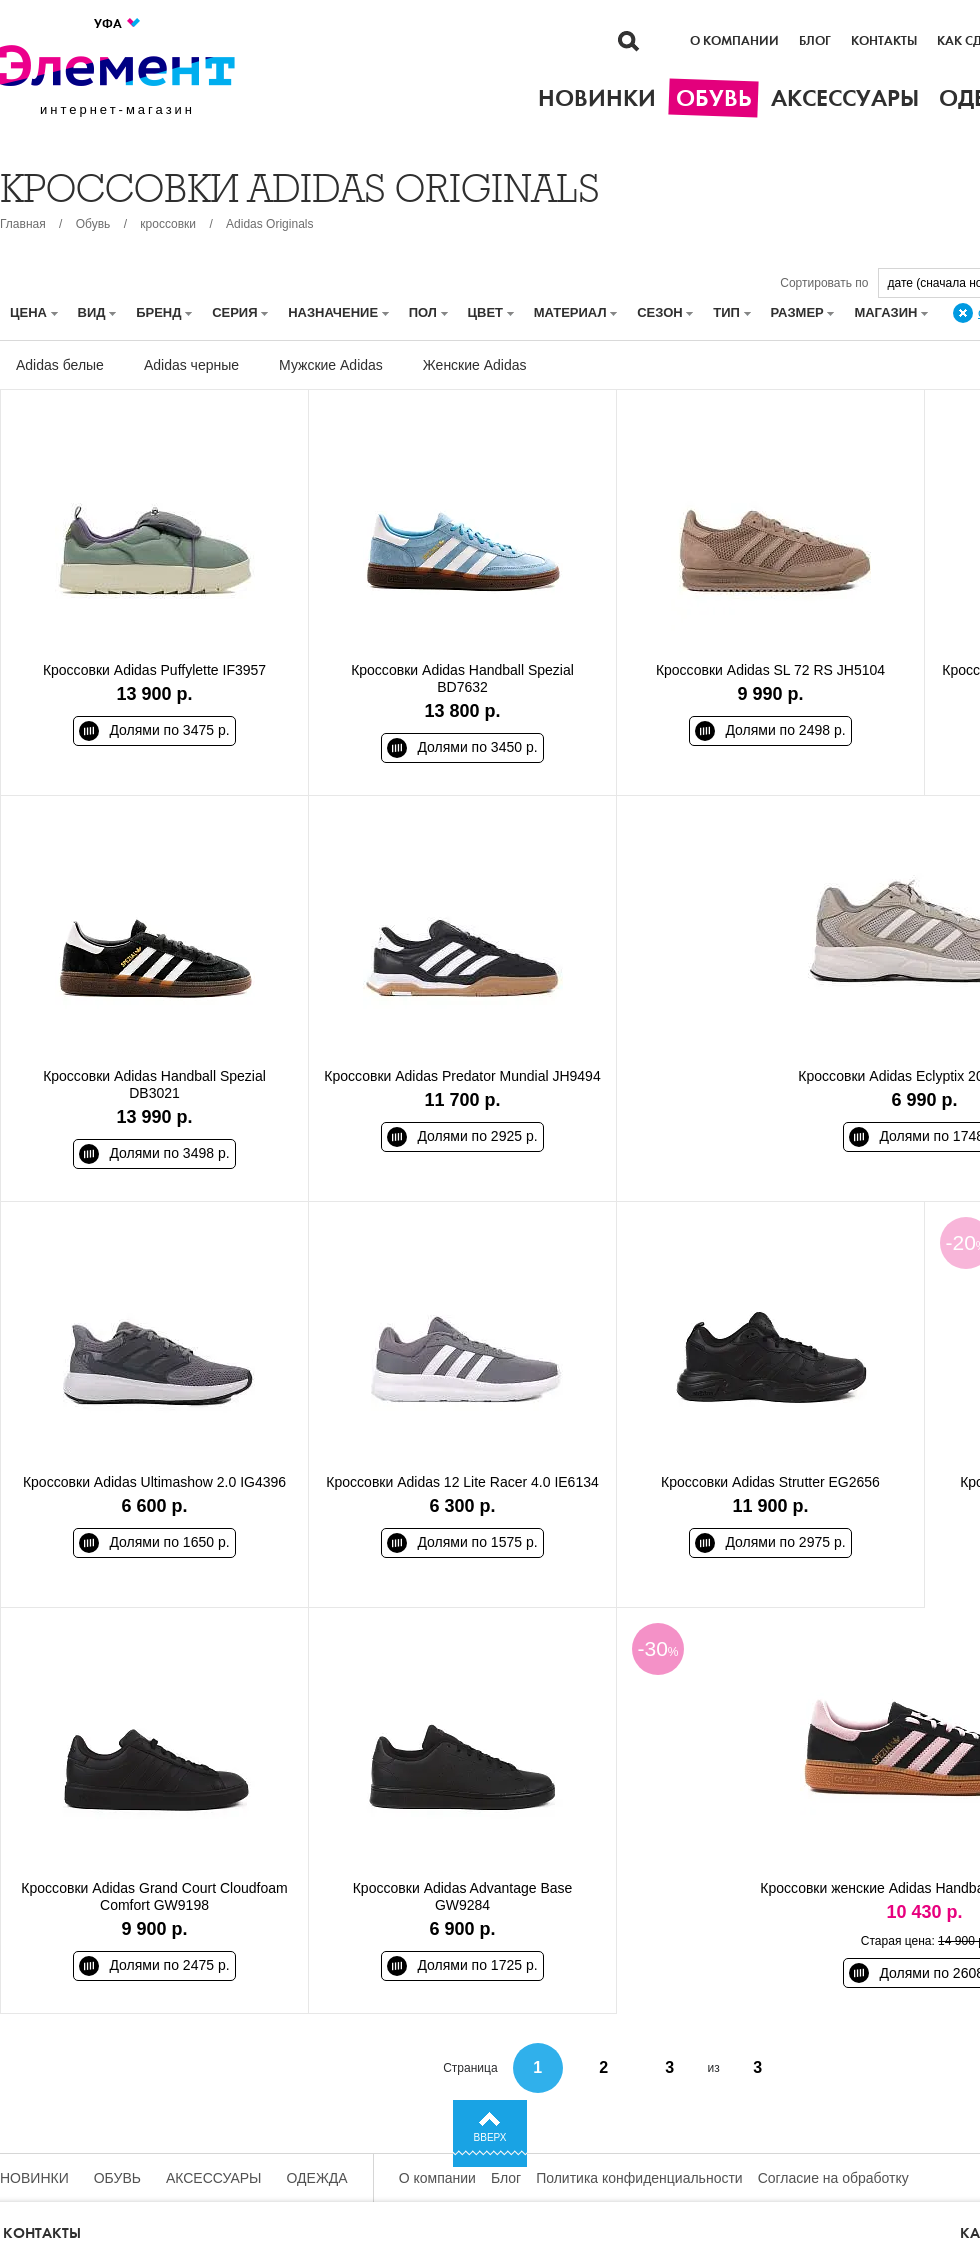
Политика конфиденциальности (639, 2178)
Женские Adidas (475, 365)
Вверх (490, 2137)
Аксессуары (214, 2178)
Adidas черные (191, 365)
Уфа (118, 23)
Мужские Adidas (331, 365)
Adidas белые (60, 365)
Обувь (93, 224)
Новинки (34, 2178)
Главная (23, 224)
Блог (815, 41)
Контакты (884, 41)
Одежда (317, 2178)
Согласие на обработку (833, 2178)
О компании (734, 41)
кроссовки (168, 224)
